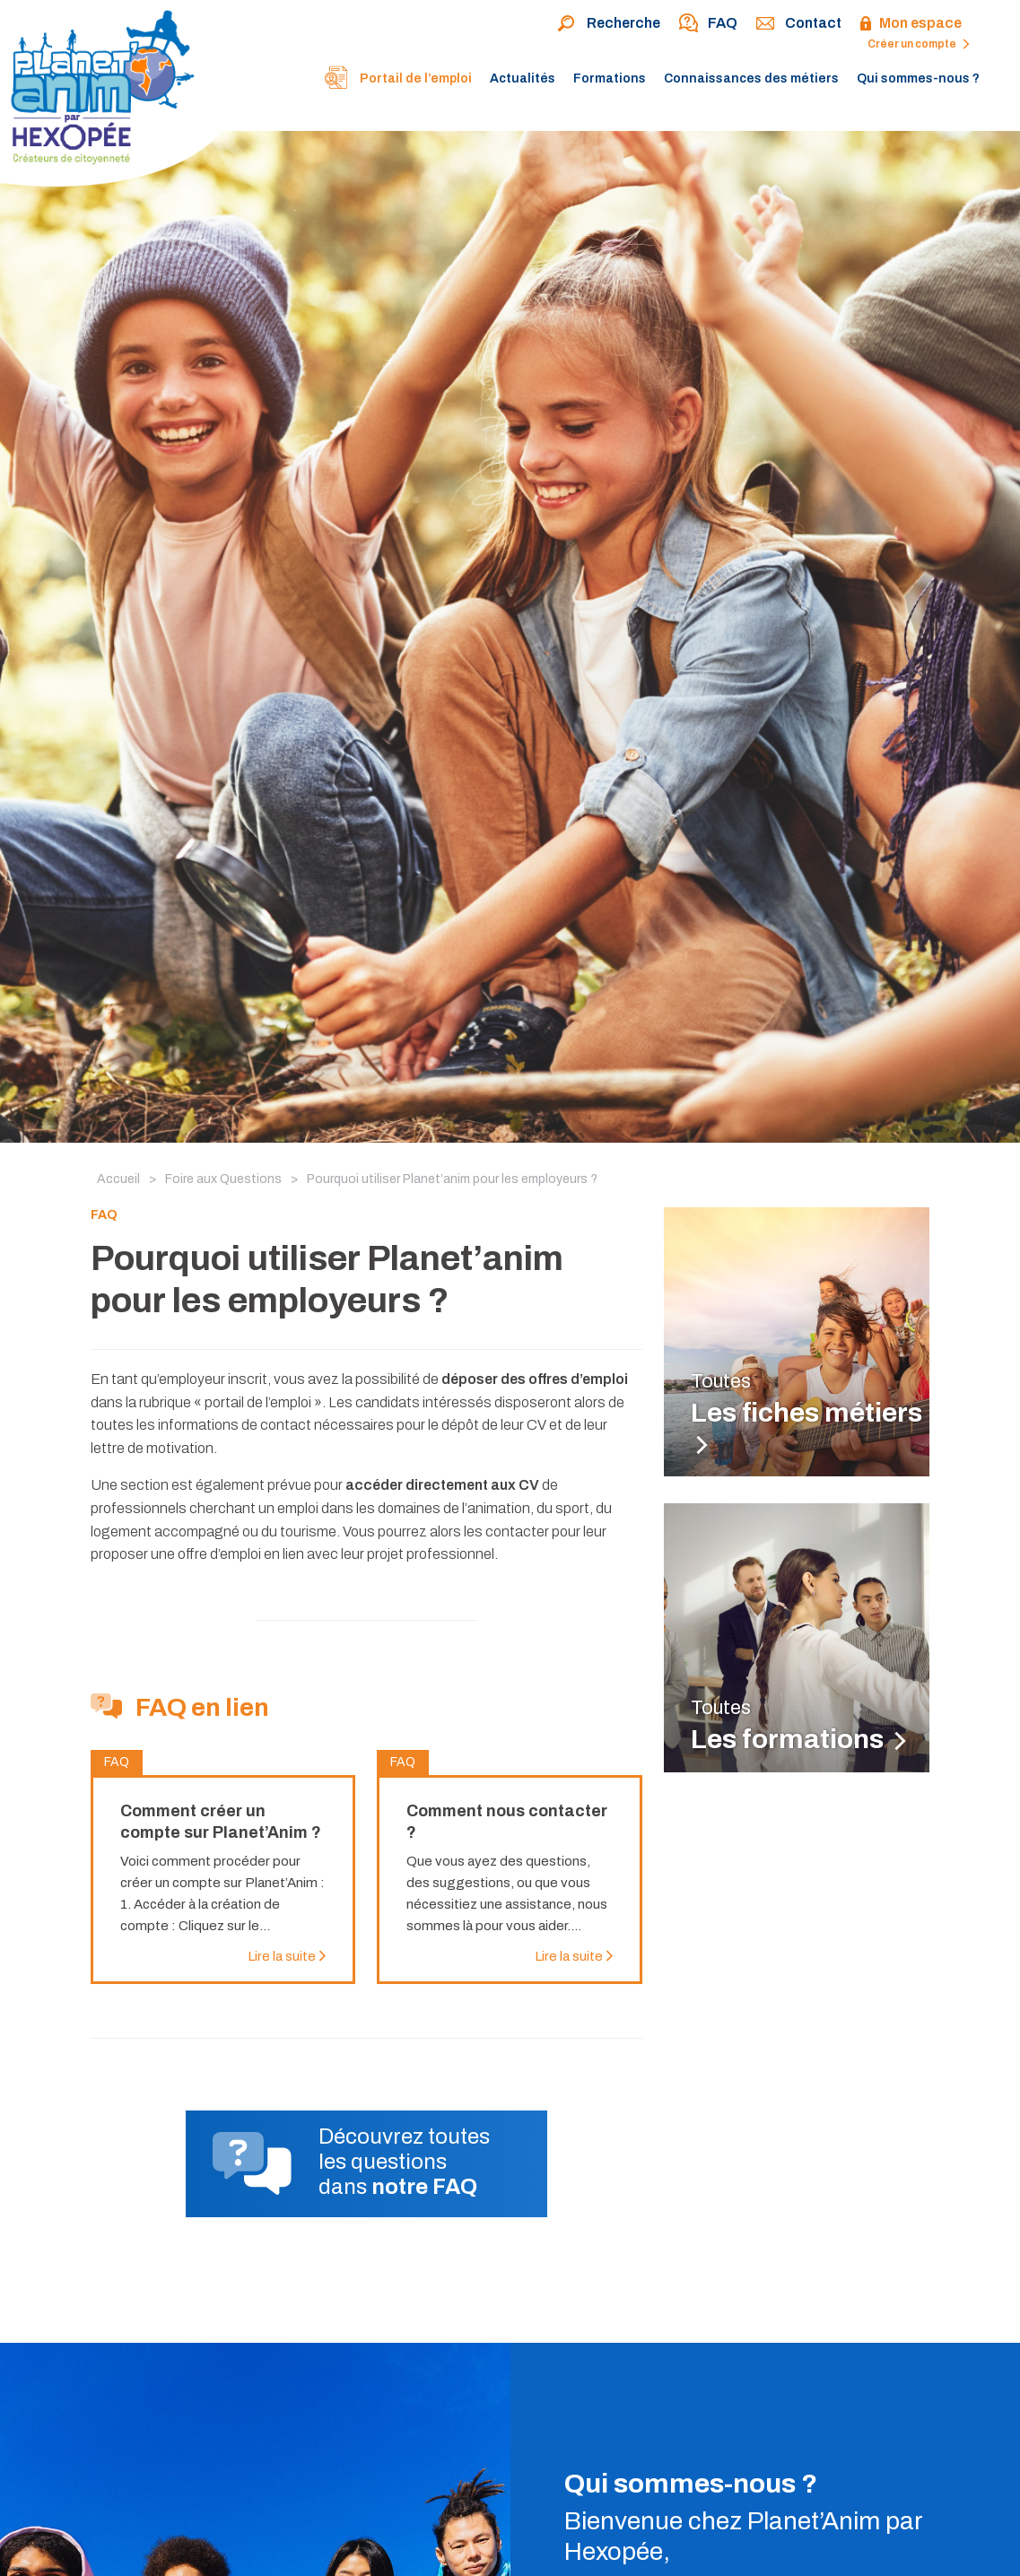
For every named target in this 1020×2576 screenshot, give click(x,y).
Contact (798, 24)
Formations (609, 78)
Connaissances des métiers (751, 78)
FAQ (707, 24)
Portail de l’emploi (397, 80)
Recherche (608, 24)
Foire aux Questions (223, 1179)
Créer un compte (918, 44)
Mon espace (910, 24)
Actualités (522, 78)
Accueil (118, 1179)
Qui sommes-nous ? (918, 78)
